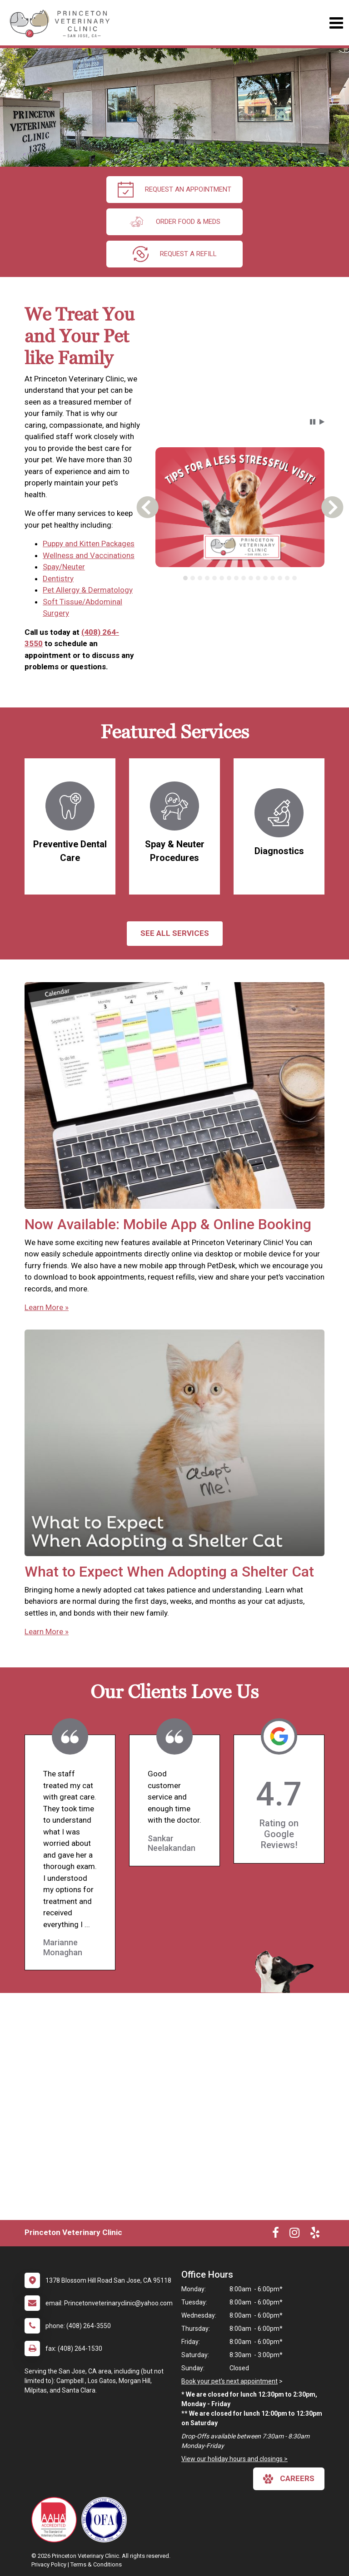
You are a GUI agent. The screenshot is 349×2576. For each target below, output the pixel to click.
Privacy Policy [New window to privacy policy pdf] (48, 2564)
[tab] (185, 578)
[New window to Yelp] (314, 2234)
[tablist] (239, 578)
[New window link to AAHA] (56, 2519)
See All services (174, 933)
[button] (312, 421)
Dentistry (58, 578)
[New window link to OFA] (106, 2519)
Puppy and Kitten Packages (89, 543)
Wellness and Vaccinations (89, 555)
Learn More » (47, 1307)
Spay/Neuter (64, 566)
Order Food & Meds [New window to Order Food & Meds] (174, 222)
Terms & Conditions (96, 2564)
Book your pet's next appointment (229, 2381)
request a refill (175, 254)
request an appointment (174, 190)
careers (288, 2479)
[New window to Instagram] (294, 2234)
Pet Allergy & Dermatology (88, 589)
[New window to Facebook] (276, 2234)
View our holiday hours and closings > (234, 2458)
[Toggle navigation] (336, 23)
